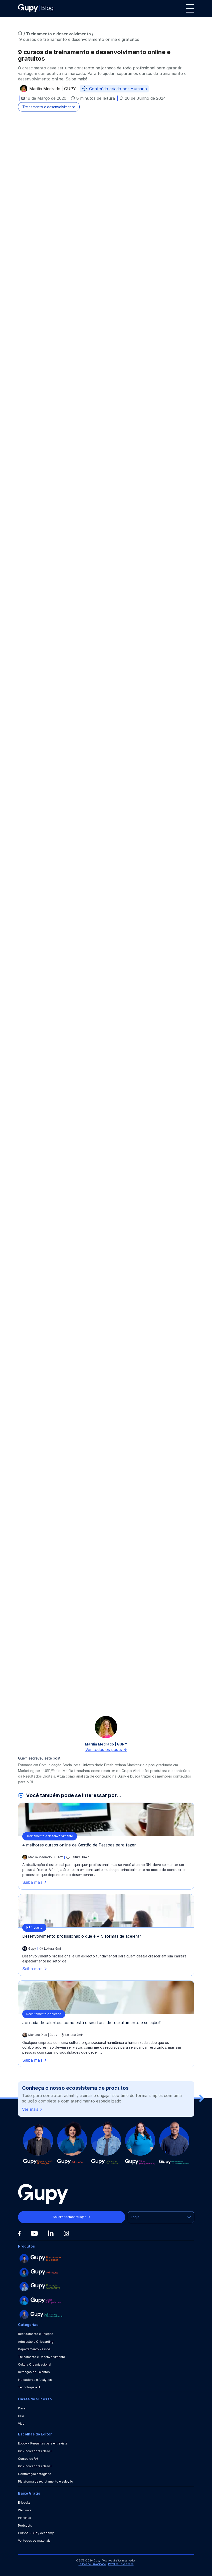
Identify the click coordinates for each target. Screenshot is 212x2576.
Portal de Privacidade (121, 2563)
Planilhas (24, 2518)
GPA (21, 2416)
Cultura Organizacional (34, 2364)
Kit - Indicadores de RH (35, 2451)
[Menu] (190, 8)
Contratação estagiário (34, 2474)
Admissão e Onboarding (36, 2342)
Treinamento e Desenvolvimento (41, 2357)
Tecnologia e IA (29, 2387)
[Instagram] (66, 2233)
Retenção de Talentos (34, 2372)
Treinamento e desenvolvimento (59, 33)
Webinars (25, 2510)
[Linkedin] (51, 2233)
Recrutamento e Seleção (35, 2334)
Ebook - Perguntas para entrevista (43, 2443)
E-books (24, 2502)
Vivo (21, 2423)
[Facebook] (19, 2233)
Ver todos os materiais (34, 2540)
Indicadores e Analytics (35, 2380)
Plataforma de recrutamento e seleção (45, 2481)
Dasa (22, 2408)
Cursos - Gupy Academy (36, 2533)
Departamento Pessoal (34, 2349)
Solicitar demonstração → (70, 2217)
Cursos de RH (28, 2459)
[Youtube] (34, 2233)
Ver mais (32, 2109)
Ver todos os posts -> (106, 1749)
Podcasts (25, 2525)
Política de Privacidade (92, 2563)
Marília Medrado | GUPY (52, 89)
